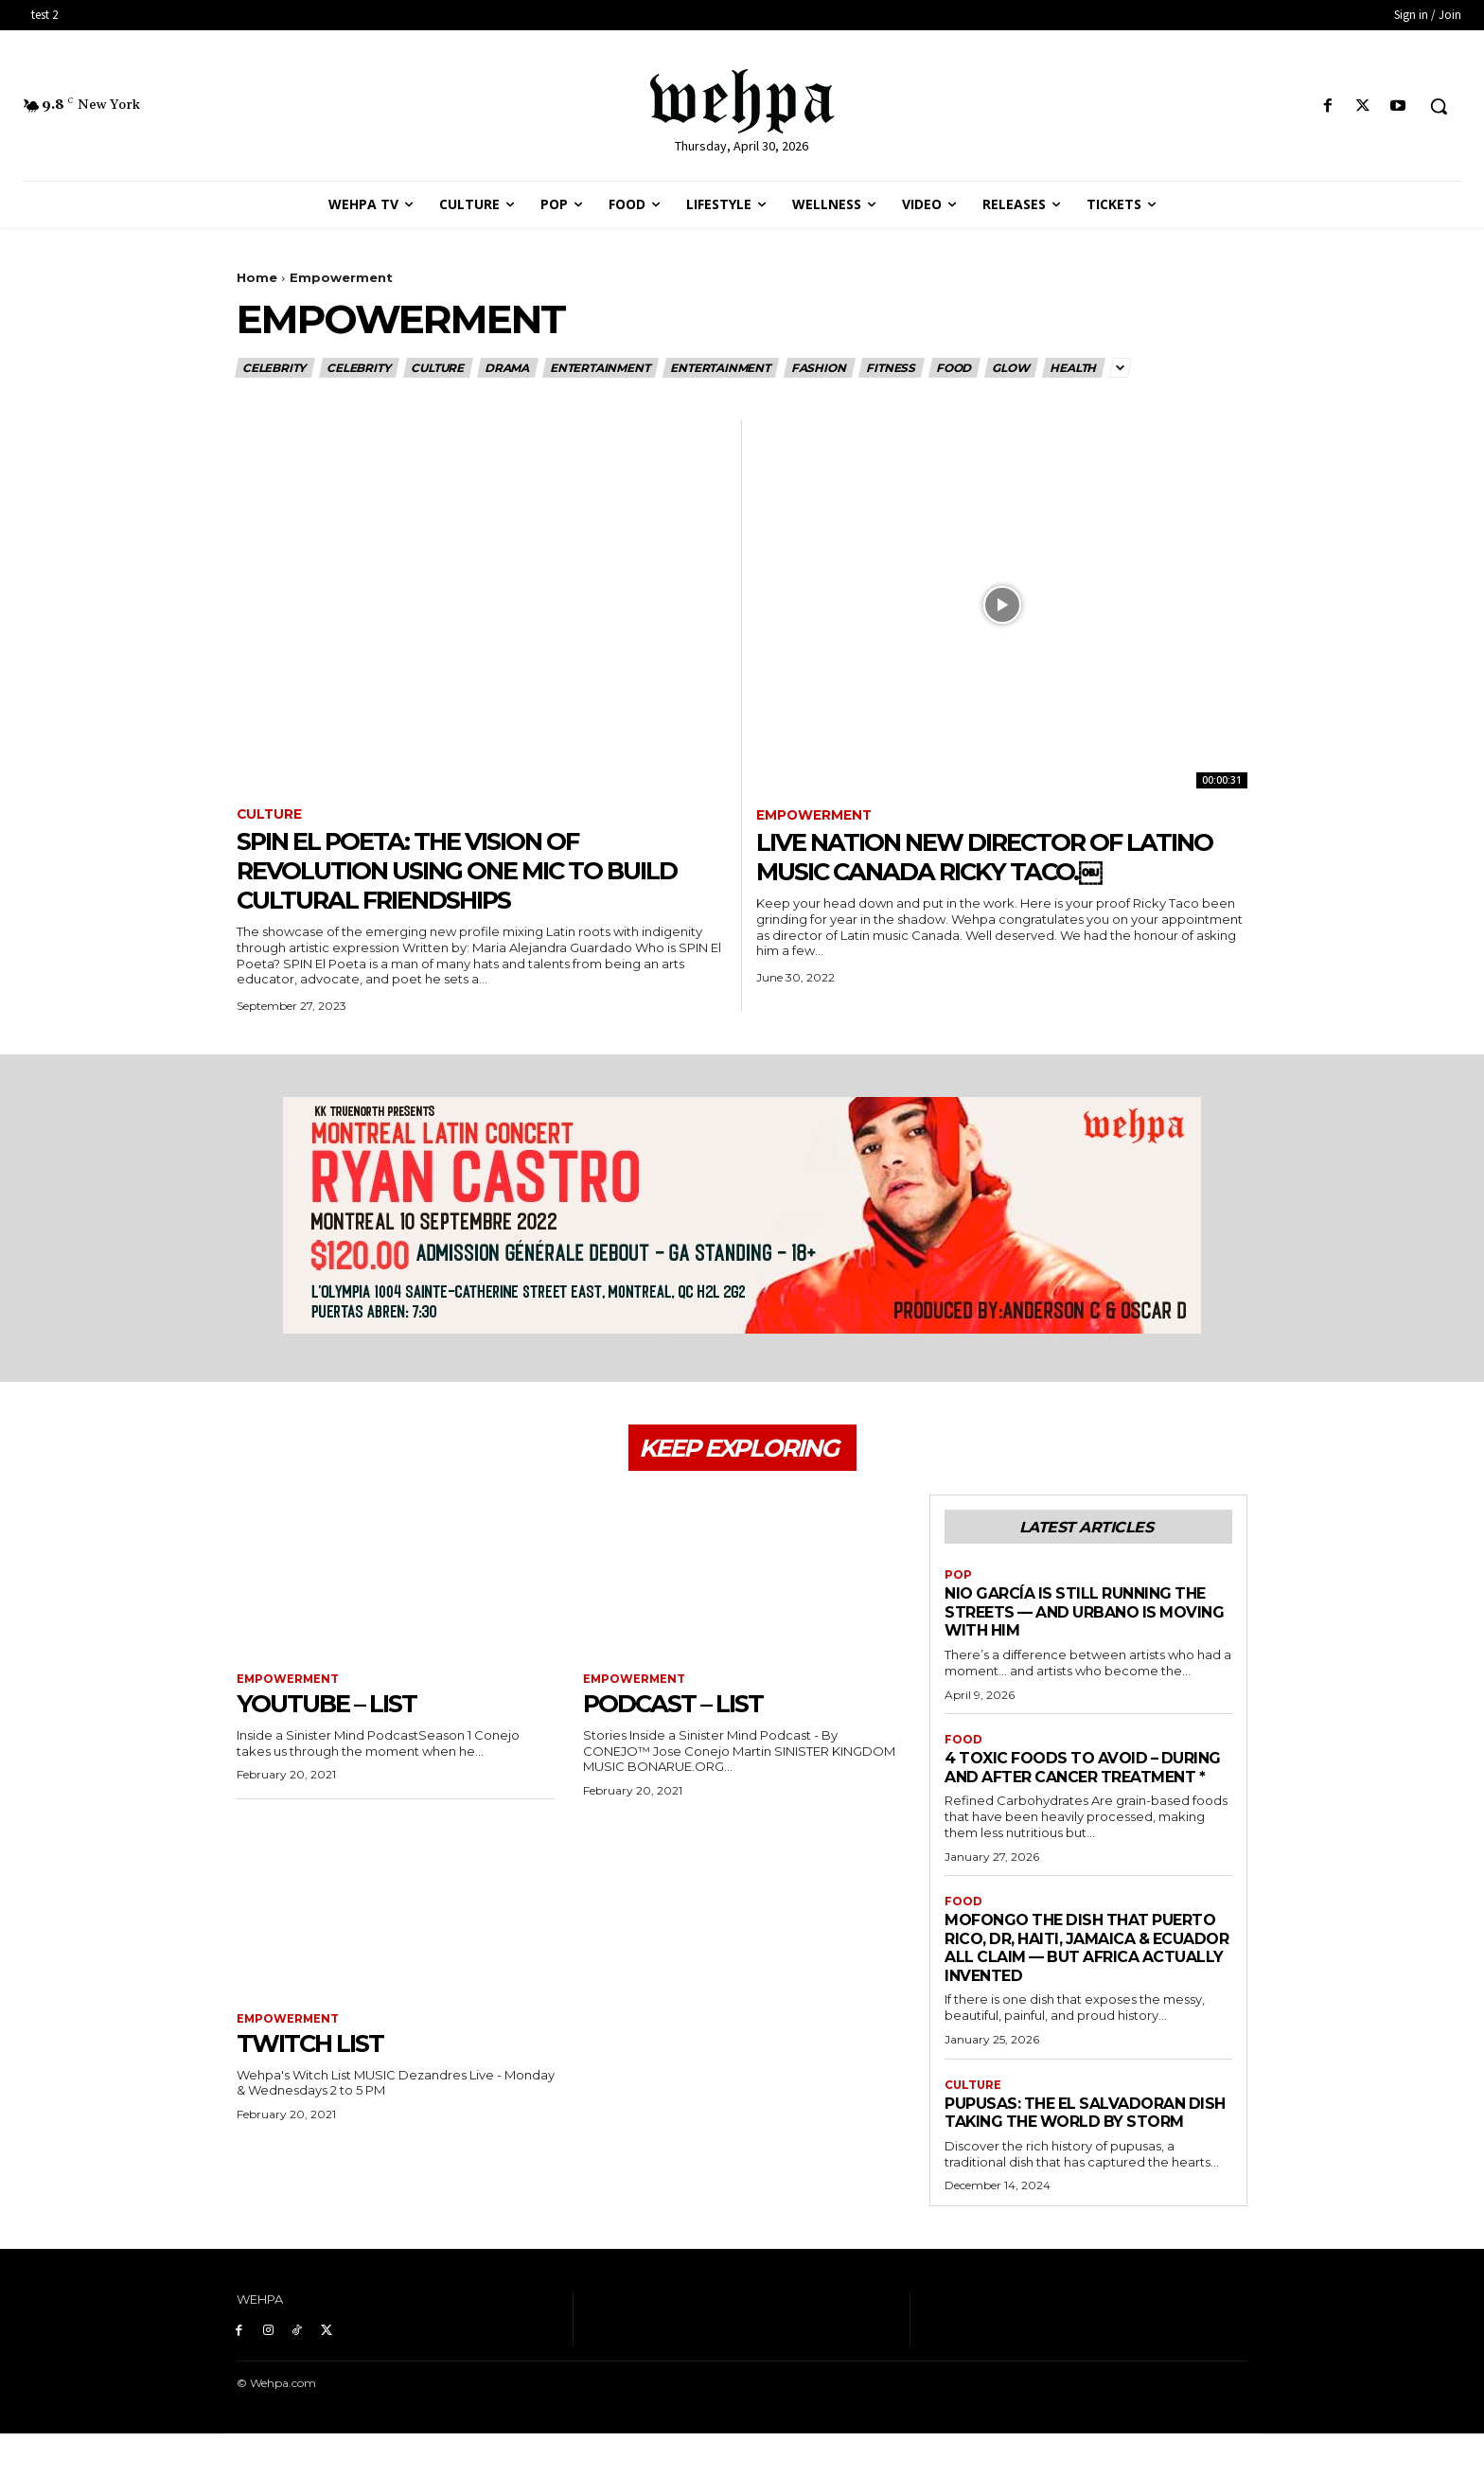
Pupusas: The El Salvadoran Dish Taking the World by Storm (1074, 2146)
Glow (1011, 368)
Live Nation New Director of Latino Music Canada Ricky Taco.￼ (996, 857)
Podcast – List (682, 1706)
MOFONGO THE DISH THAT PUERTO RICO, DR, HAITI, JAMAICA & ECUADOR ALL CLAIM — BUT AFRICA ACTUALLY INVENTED (1083, 1972)
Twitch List (317, 2046)
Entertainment (600, 368)
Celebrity (275, 368)
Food (954, 368)
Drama (508, 368)
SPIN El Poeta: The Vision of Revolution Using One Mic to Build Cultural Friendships (481, 870)
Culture (438, 368)
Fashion (820, 368)
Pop (958, 1579)
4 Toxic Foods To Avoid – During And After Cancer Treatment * (1062, 1782)
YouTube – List (335, 1706)
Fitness (891, 368)
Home (257, 277)
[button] (1438, 106)
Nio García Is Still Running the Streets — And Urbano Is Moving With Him (1085, 1616)
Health (1074, 368)
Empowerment (815, 815)
